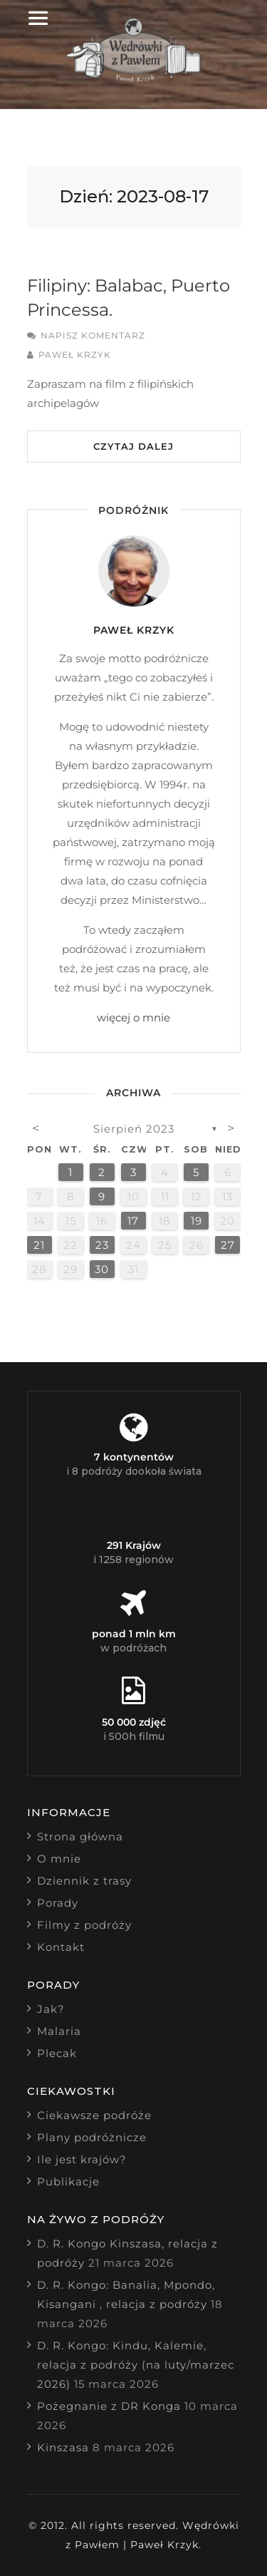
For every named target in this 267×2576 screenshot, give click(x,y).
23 (102, 1245)
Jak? (51, 2009)
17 (133, 1220)
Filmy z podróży (84, 1925)
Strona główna (80, 1836)
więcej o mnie (133, 1017)
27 (228, 1245)
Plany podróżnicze (92, 2137)
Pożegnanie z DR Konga (109, 2406)
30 (102, 1269)
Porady (57, 1903)
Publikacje (68, 2181)
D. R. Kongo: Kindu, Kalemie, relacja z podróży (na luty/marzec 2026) (135, 2365)
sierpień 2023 (133, 1128)
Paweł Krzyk (74, 354)
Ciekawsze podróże (94, 2115)
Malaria (59, 2031)
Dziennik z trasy (84, 1880)
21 (39, 1245)
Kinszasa (63, 2447)
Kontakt (61, 1947)
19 (196, 1220)
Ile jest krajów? (82, 2159)
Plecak (57, 2053)
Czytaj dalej (133, 446)
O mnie (59, 1858)
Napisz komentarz (93, 335)
